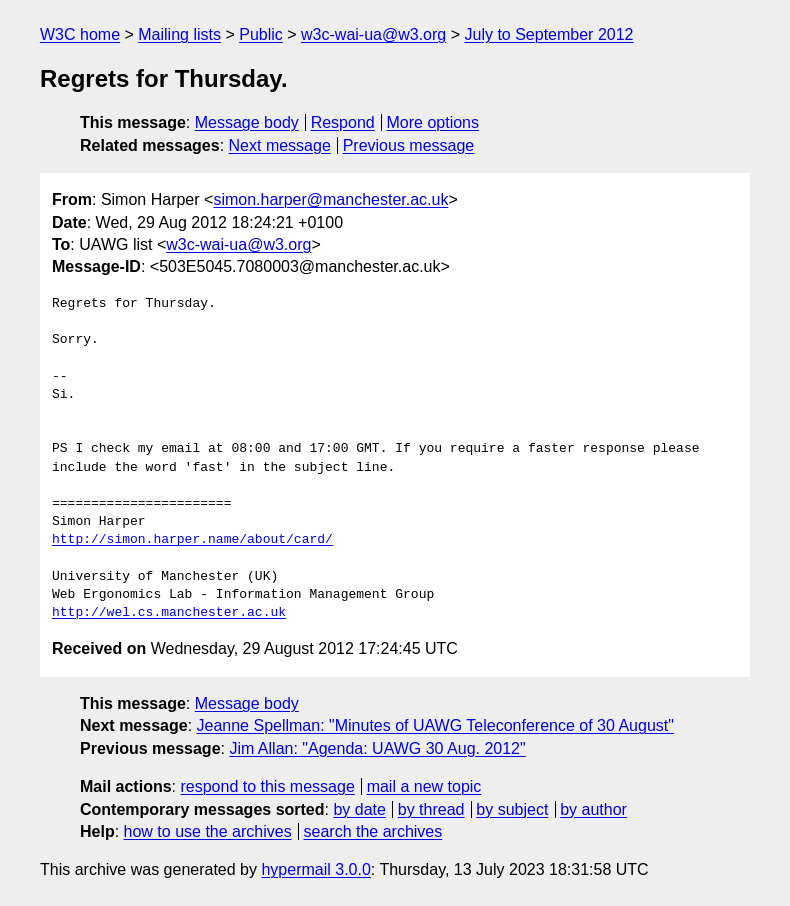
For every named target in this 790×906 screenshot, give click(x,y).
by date (359, 809)
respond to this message (267, 786)
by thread (431, 809)
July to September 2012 (548, 34)
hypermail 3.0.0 (315, 869)
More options (433, 122)
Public (261, 34)
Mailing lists (179, 34)
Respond (343, 122)
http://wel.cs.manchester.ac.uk (169, 613)
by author (593, 809)
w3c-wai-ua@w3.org (373, 34)
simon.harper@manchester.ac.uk (330, 199)
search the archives (373, 831)
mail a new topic (424, 786)
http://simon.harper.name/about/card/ (192, 540)
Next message (280, 145)
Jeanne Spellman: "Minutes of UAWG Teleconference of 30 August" (435, 725)
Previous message (409, 145)
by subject (512, 809)
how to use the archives (208, 831)
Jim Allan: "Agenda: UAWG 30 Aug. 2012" (377, 748)
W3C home (80, 34)
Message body (247, 122)
